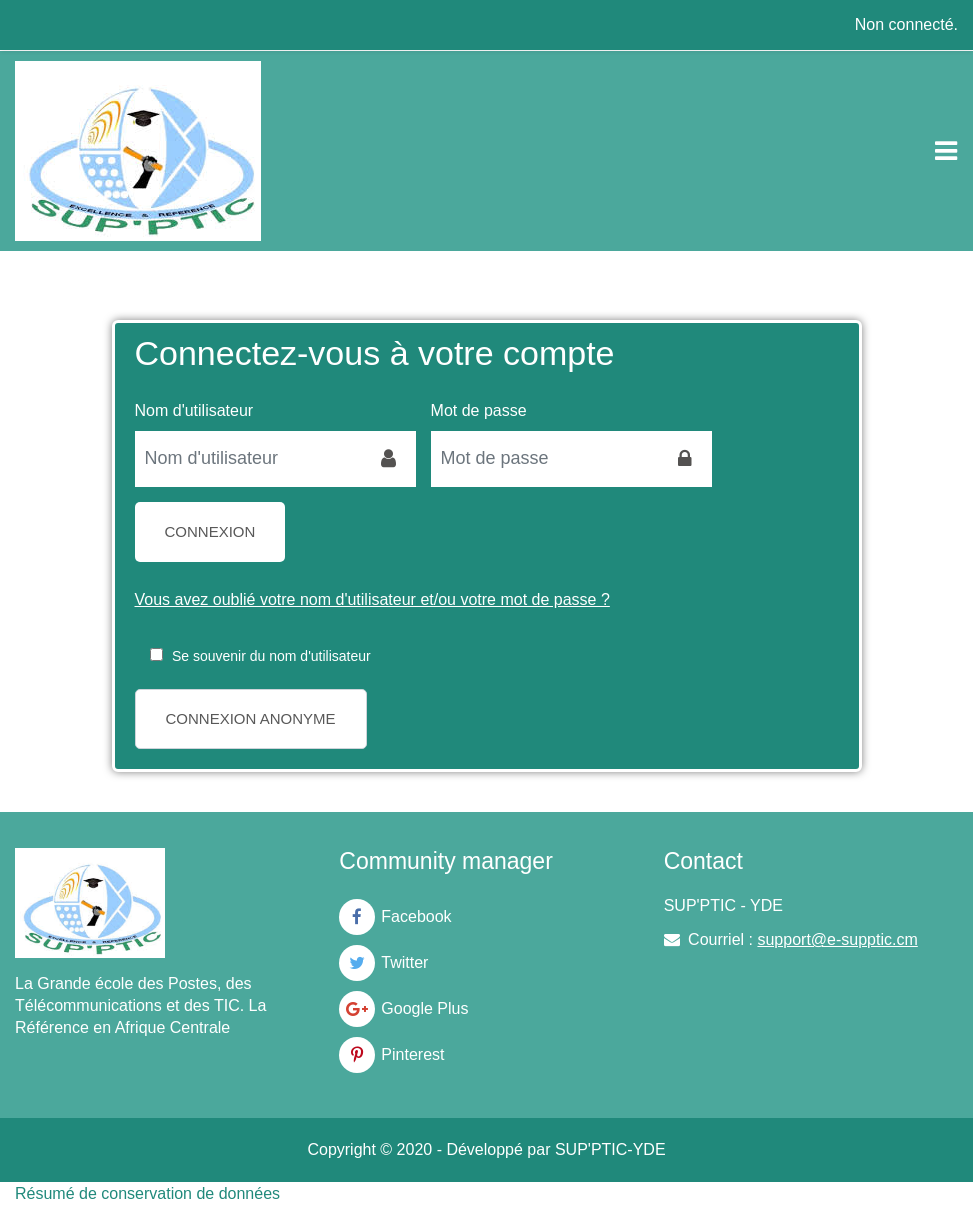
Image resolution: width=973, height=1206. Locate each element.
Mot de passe (479, 410)
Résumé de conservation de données (147, 1193)
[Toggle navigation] (946, 151)
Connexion (210, 531)
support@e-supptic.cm (837, 939)
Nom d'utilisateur (194, 410)
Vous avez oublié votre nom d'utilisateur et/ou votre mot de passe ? (372, 599)
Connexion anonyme (251, 718)
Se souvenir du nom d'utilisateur (271, 656)
